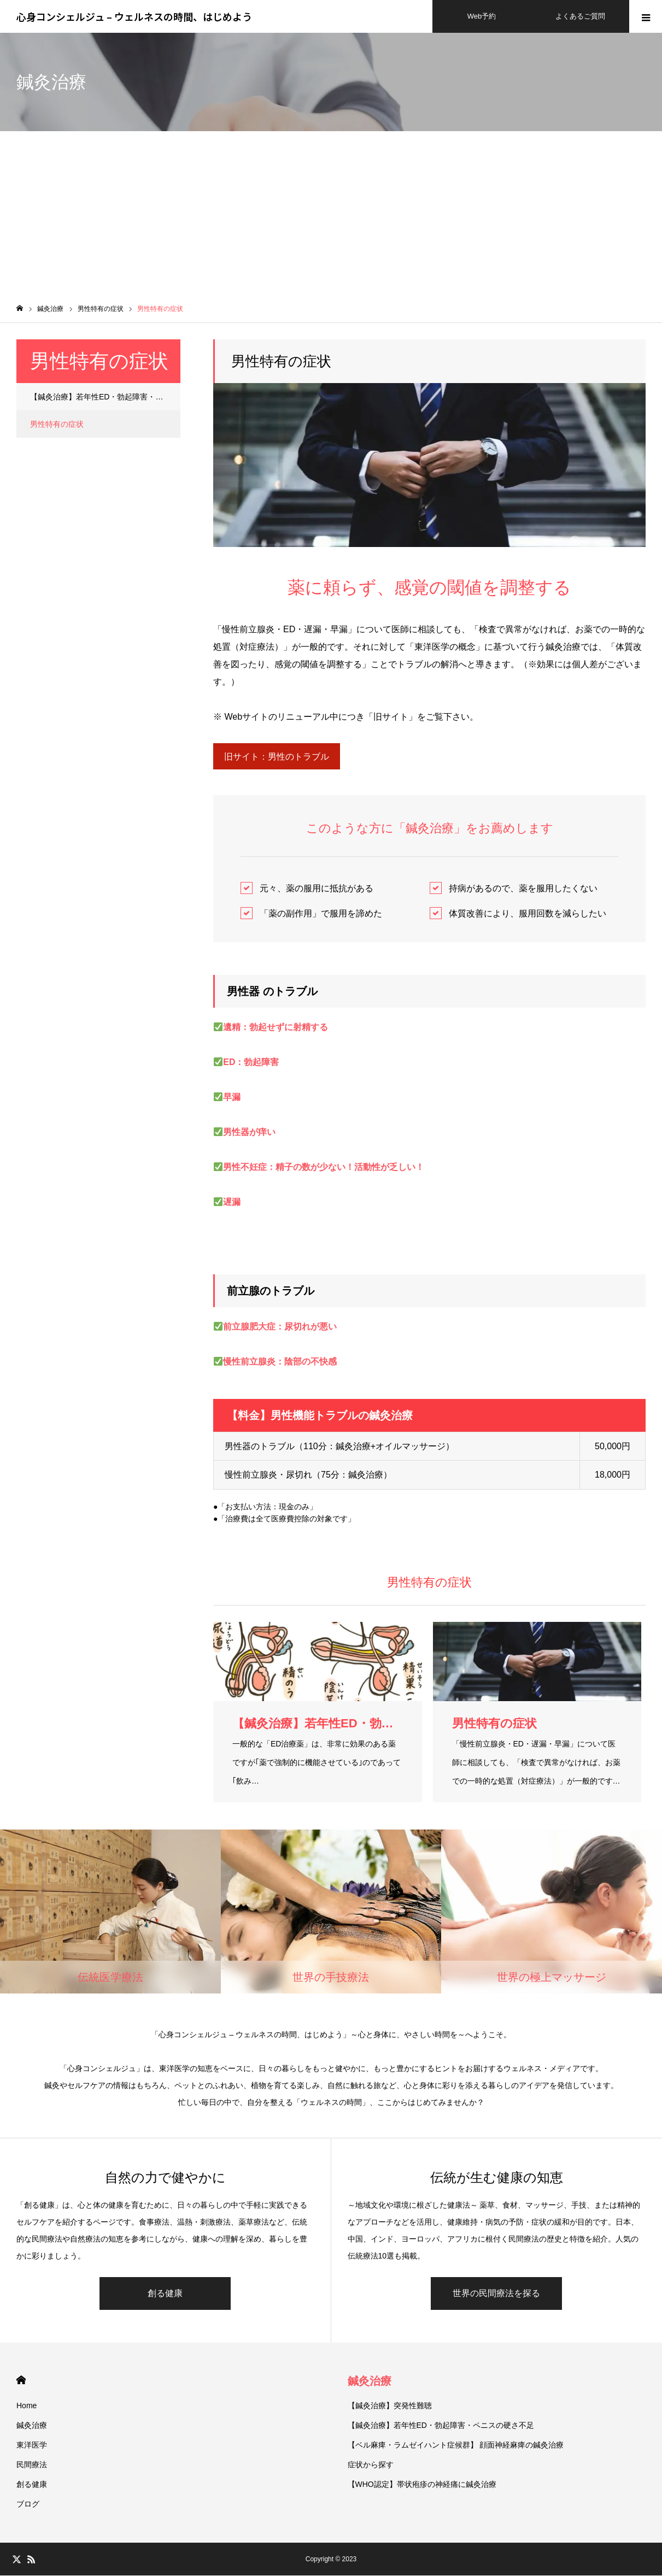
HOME (21, 2380)
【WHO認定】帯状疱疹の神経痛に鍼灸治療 (422, 2484)
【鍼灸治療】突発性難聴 (390, 2406)
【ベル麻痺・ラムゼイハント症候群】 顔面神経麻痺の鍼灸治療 (456, 2445)
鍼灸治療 (31, 2425)
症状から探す (371, 2465)
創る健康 (165, 2293)
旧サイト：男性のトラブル (277, 757)
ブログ (27, 2504)
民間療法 (31, 2465)
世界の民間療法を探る (496, 2293)
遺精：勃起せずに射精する (275, 1028)
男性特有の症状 (57, 424)
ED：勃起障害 (251, 1063)
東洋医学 (31, 2445)
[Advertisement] (331, 213)
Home (26, 2406)
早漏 (232, 1098)
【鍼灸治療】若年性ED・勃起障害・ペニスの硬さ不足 (105, 396)
